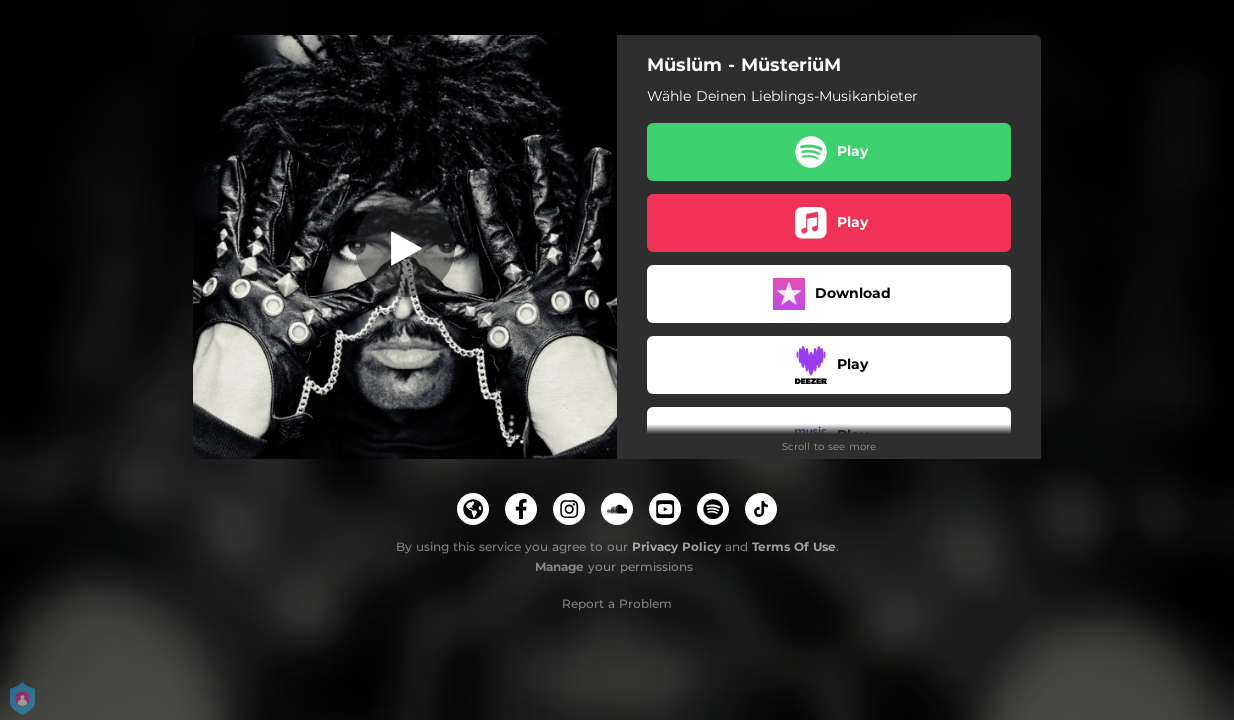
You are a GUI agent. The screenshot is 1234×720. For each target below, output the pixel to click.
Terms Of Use (794, 546)
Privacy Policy (676, 546)
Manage (559, 566)
